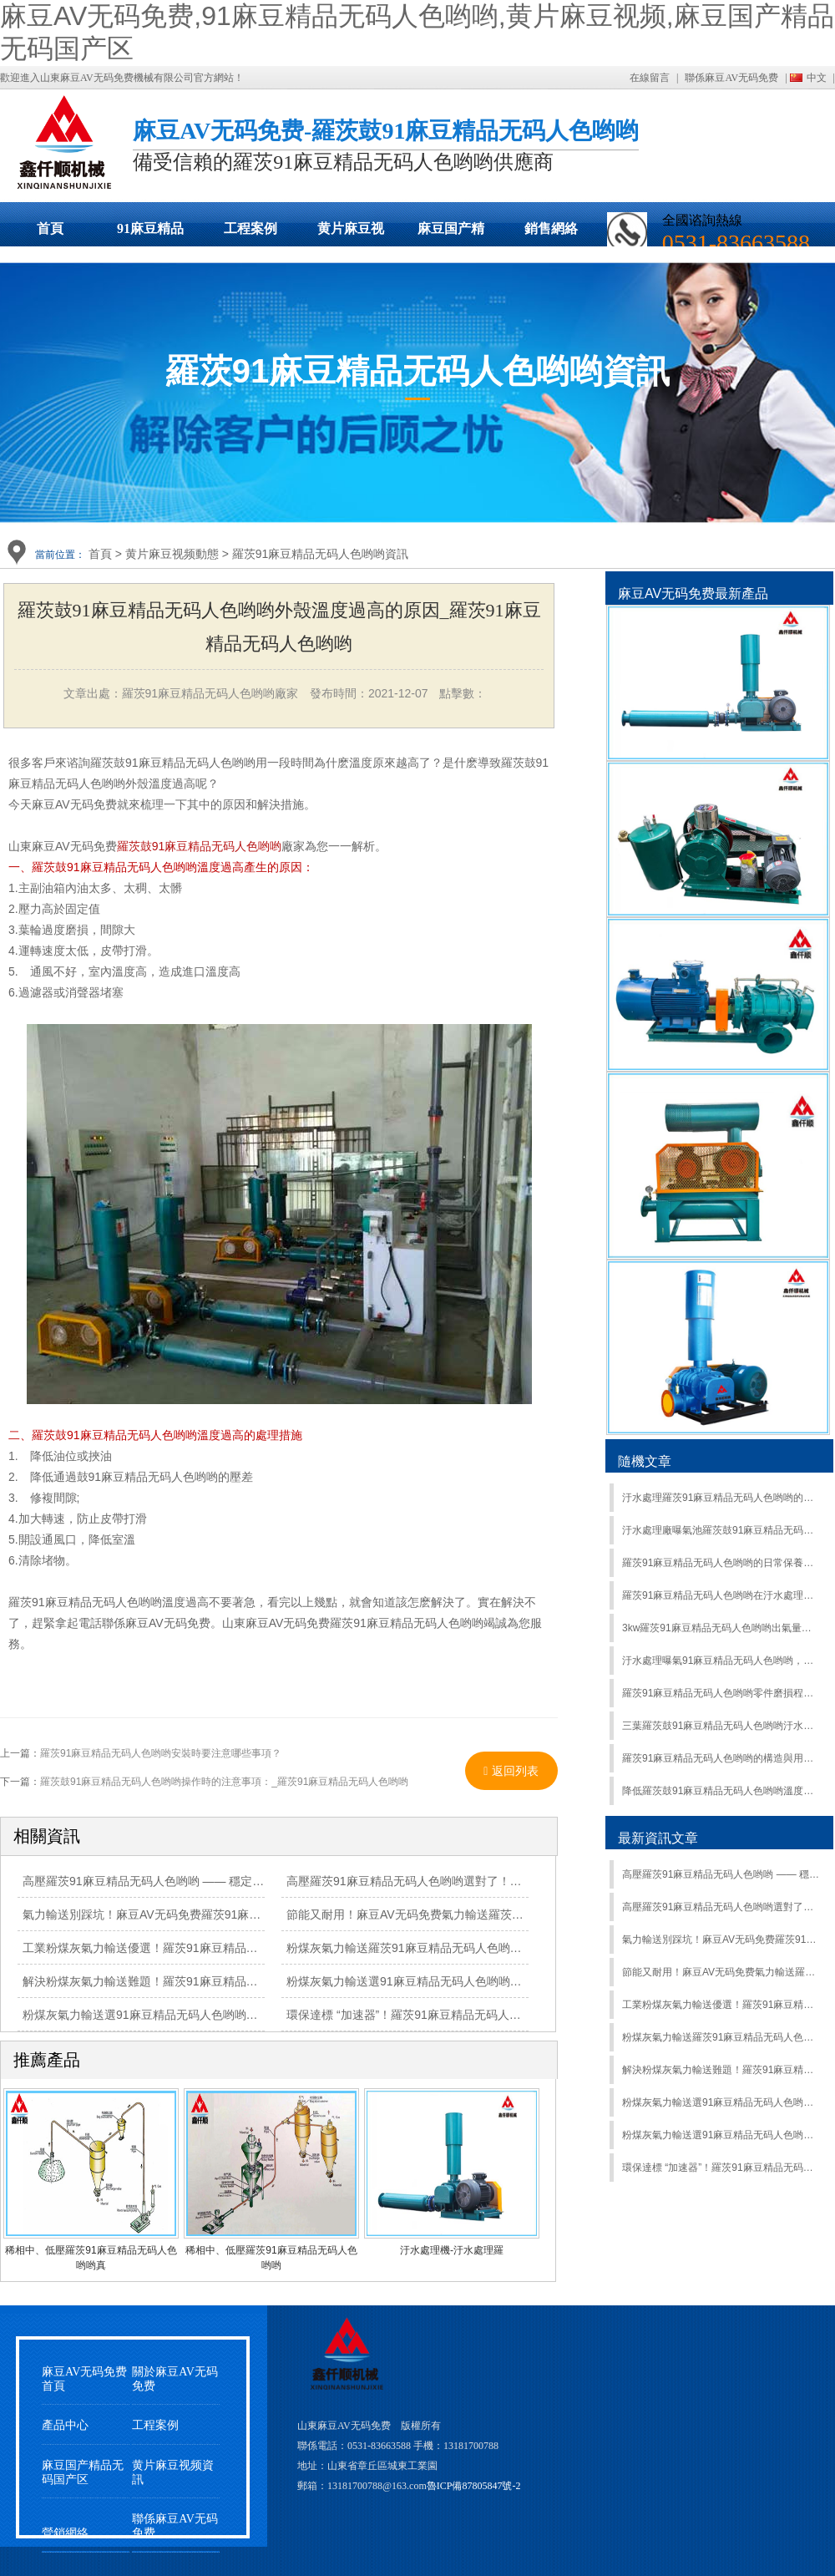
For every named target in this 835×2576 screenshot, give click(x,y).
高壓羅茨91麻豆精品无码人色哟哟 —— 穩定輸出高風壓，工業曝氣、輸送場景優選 (721, 1874)
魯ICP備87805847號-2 (474, 2486)
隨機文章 (644, 1461)
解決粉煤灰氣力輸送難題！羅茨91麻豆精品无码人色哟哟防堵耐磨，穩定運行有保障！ (245, 1981)
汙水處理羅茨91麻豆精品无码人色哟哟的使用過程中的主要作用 (721, 1498)
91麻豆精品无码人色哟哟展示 (150, 233)
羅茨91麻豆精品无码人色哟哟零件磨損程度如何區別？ (721, 1693)
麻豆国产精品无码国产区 (451, 233)
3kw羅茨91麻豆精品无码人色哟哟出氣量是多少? (721, 1628)
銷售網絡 (551, 228)
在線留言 (650, 78)
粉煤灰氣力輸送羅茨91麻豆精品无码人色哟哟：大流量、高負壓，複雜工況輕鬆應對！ (721, 2037)
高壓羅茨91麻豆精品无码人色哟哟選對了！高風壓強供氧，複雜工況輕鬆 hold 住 (494, 1881)
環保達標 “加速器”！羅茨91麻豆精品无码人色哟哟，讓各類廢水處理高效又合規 (721, 2167)
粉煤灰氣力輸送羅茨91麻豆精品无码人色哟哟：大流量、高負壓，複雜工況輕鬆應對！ (509, 1948)
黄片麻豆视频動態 (350, 233)
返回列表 (511, 1770)
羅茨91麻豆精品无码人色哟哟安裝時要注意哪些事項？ (160, 1753)
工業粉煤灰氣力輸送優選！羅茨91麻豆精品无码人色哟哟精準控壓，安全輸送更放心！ (721, 2005)
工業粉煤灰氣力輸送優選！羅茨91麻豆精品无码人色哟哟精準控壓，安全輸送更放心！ (245, 1948)
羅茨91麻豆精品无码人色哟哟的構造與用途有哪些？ (721, 1758)
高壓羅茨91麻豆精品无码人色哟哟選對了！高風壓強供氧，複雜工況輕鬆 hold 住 (721, 1907)
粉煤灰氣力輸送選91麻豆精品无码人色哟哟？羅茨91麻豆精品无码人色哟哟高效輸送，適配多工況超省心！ (721, 2135)
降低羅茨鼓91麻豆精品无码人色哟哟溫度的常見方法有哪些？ (721, 1791)
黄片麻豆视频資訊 (173, 2472)
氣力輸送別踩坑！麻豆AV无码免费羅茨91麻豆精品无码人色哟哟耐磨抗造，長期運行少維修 (258, 1914)
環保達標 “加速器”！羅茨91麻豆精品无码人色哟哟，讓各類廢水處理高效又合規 (491, 2014)
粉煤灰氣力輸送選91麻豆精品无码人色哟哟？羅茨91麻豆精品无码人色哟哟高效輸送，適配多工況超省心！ (721, 2102)
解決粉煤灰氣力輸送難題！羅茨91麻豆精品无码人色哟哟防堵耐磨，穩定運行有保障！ (721, 2070)
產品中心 (65, 2425)
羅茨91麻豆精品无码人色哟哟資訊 (320, 553)
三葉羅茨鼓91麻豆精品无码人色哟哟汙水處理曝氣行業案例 (721, 1726)
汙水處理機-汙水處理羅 (452, 2250)
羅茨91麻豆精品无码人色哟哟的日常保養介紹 (721, 1563)
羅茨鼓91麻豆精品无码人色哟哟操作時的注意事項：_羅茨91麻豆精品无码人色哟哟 (224, 1781)
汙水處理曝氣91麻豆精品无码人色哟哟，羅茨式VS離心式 (721, 1660)
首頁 (50, 228)
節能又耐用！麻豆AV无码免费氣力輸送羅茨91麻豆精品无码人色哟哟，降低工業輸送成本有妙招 (721, 1972)
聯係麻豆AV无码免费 (731, 78)
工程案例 (250, 228)
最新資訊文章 (658, 1838)
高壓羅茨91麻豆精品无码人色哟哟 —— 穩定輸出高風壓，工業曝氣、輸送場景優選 (237, 1881)
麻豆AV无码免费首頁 (84, 2379)
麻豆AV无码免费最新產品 (693, 593)
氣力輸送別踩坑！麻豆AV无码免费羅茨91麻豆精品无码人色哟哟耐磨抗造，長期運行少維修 (721, 1939)
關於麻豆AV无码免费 (174, 2379)
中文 (817, 78)
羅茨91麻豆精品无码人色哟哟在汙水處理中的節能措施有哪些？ (721, 1595)
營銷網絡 (65, 2533)
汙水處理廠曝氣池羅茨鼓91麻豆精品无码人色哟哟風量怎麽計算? (721, 1530)
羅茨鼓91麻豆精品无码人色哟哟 (199, 846)
